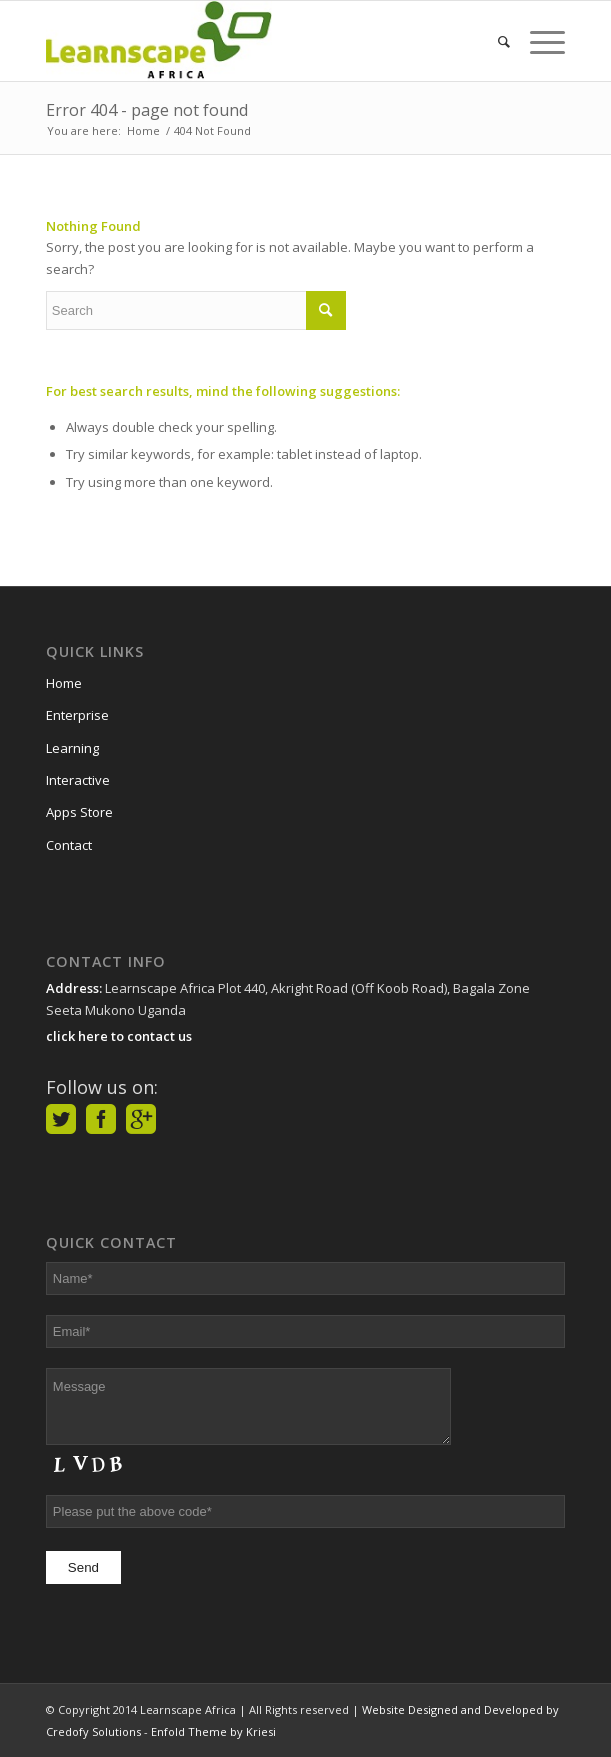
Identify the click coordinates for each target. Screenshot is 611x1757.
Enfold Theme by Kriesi (213, 1731)
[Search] (494, 41)
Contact (69, 845)
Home (64, 683)
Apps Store (79, 812)
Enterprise (77, 715)
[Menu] (537, 41)
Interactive (78, 780)
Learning (72, 748)
